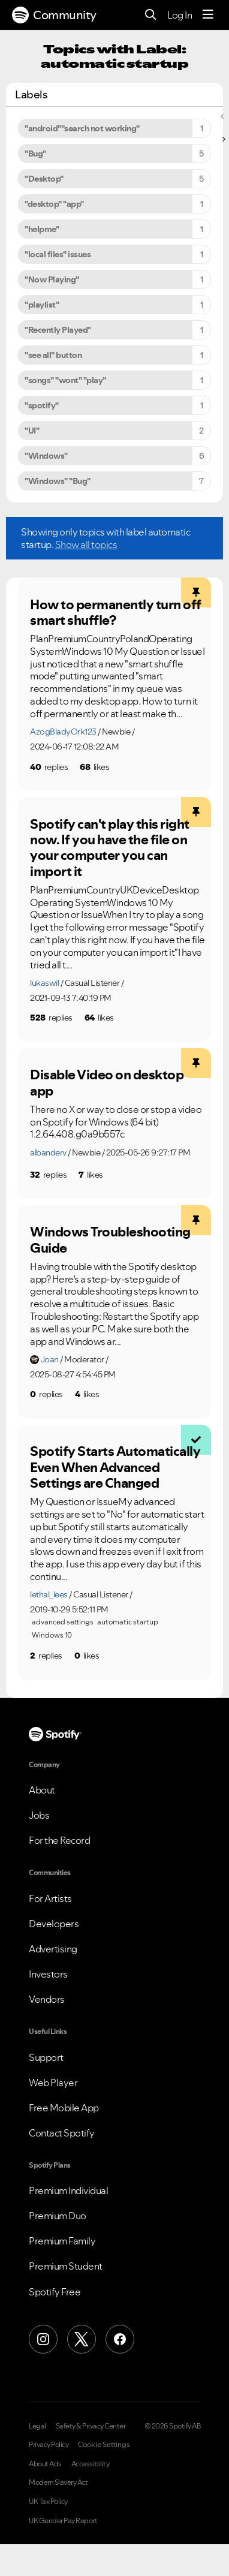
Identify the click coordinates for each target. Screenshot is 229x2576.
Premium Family (62, 2240)
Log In (179, 15)
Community (54, 15)
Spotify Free (54, 2291)
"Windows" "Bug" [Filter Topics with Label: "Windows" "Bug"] (58, 481)
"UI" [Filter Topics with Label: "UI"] (32, 431)
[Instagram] (43, 2339)
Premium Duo (57, 2215)
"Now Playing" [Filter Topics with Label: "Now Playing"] (52, 279)
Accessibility (90, 2464)
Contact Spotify (62, 2132)
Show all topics (86, 544)
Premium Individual (68, 2190)
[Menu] (208, 15)
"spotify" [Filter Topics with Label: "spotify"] (42, 405)
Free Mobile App (64, 2107)
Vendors (47, 1999)
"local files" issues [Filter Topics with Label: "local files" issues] (58, 254)
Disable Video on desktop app (106, 1083)
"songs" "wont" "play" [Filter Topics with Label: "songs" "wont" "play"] (65, 380)
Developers (54, 1923)
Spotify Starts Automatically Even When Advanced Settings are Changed (115, 1467)
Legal (37, 2426)
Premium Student (66, 2266)
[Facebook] (120, 2339)
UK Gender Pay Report (63, 2521)
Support (46, 2057)
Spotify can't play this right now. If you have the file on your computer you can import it (109, 848)
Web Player (53, 2082)
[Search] (150, 15)
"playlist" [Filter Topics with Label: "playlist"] (42, 305)
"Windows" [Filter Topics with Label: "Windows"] (46, 456)
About (42, 1789)
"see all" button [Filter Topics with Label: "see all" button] (53, 355)
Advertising (53, 1948)
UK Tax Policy (48, 2501)
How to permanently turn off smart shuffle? (115, 612)
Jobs (39, 1815)
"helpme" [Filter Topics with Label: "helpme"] (42, 229)
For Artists (50, 1898)
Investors (48, 1974)
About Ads (45, 2464)
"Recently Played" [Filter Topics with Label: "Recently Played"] (58, 330)
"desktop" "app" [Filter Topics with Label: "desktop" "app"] (54, 204)
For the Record (59, 1840)
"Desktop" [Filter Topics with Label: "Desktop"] (44, 179)
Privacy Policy (48, 2444)
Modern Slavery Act (58, 2482)
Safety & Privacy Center (91, 2426)
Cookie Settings (104, 2444)
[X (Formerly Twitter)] (81, 2339)
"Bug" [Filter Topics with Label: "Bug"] (35, 154)
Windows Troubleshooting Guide (110, 1240)
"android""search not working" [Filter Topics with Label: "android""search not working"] (82, 128)
